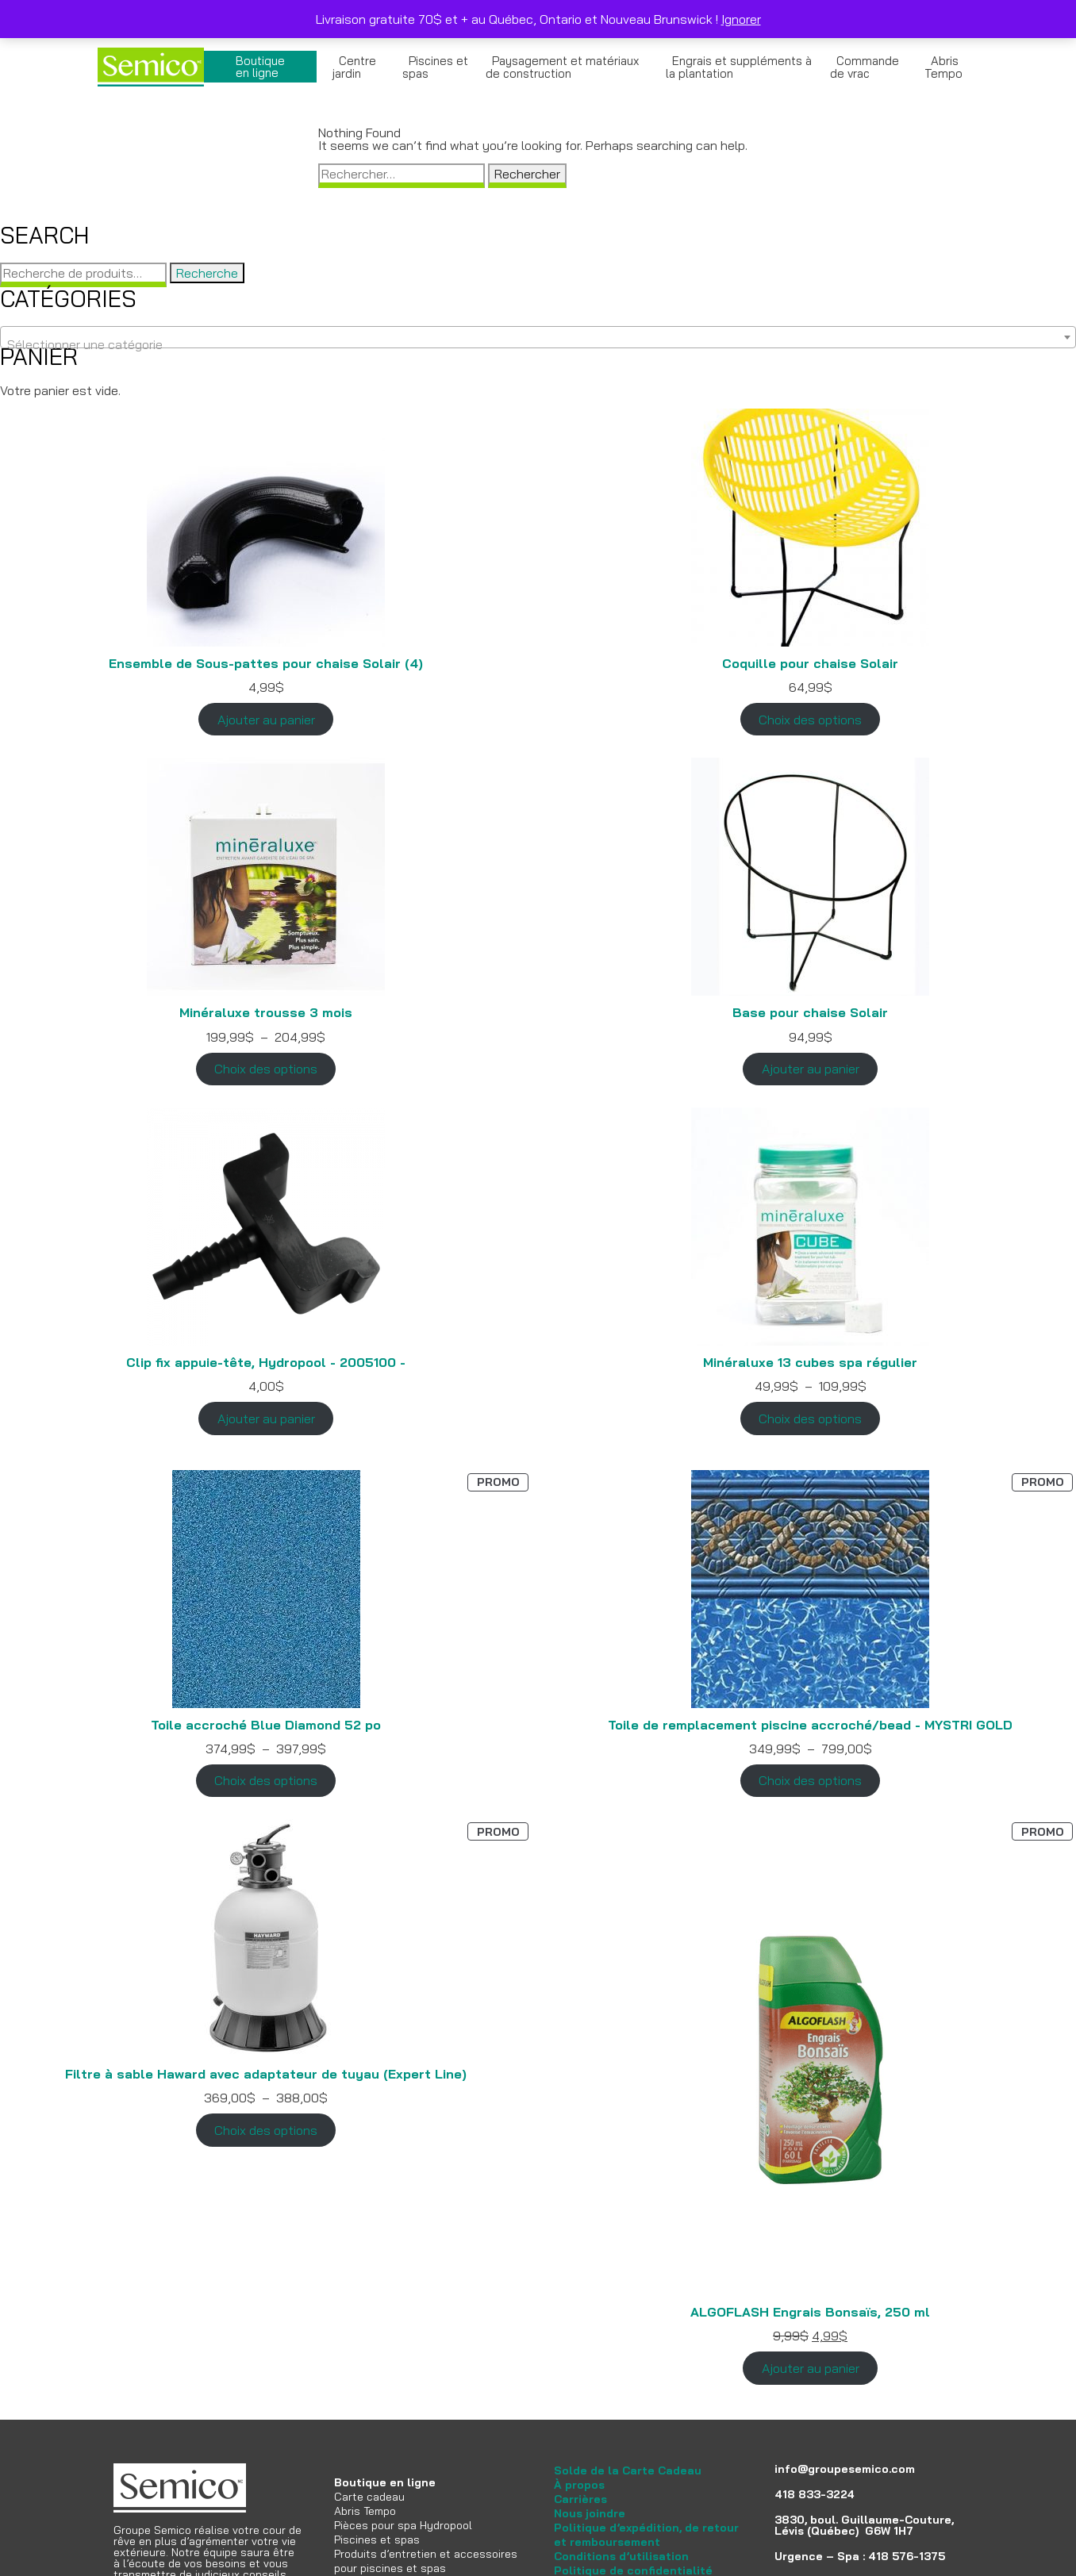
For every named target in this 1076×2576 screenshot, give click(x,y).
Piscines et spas (435, 67)
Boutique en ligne (260, 66)
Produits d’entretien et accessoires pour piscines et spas (425, 2561)
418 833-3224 (814, 2494)
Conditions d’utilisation (621, 2556)
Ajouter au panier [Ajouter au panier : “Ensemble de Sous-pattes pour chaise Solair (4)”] (266, 719)
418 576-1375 (906, 2556)
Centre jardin (354, 67)
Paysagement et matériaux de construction (562, 67)
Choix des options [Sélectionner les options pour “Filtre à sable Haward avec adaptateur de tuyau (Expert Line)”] (265, 2130)
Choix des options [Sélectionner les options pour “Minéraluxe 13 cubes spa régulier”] (810, 1418)
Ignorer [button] (741, 19)
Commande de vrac (864, 67)
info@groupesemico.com (844, 2469)
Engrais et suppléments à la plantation (739, 67)
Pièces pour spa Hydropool (403, 2525)
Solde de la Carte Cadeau (627, 2470)
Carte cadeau (369, 2497)
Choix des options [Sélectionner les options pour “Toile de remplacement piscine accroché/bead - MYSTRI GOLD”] (810, 1780)
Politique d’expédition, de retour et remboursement (646, 2534)
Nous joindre (589, 2513)
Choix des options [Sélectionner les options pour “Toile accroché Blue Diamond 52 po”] (265, 1780)
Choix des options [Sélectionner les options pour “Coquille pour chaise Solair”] (810, 719)
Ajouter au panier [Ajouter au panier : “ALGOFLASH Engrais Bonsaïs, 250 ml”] (810, 2368)
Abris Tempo (943, 67)
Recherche (207, 273)
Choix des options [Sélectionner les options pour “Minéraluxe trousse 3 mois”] (265, 1069)
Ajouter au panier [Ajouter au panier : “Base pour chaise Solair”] (810, 1069)
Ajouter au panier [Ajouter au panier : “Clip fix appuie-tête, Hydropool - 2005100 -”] (266, 1418)
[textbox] (538, 344)
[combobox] (538, 337)
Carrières (580, 2499)
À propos (579, 2485)
